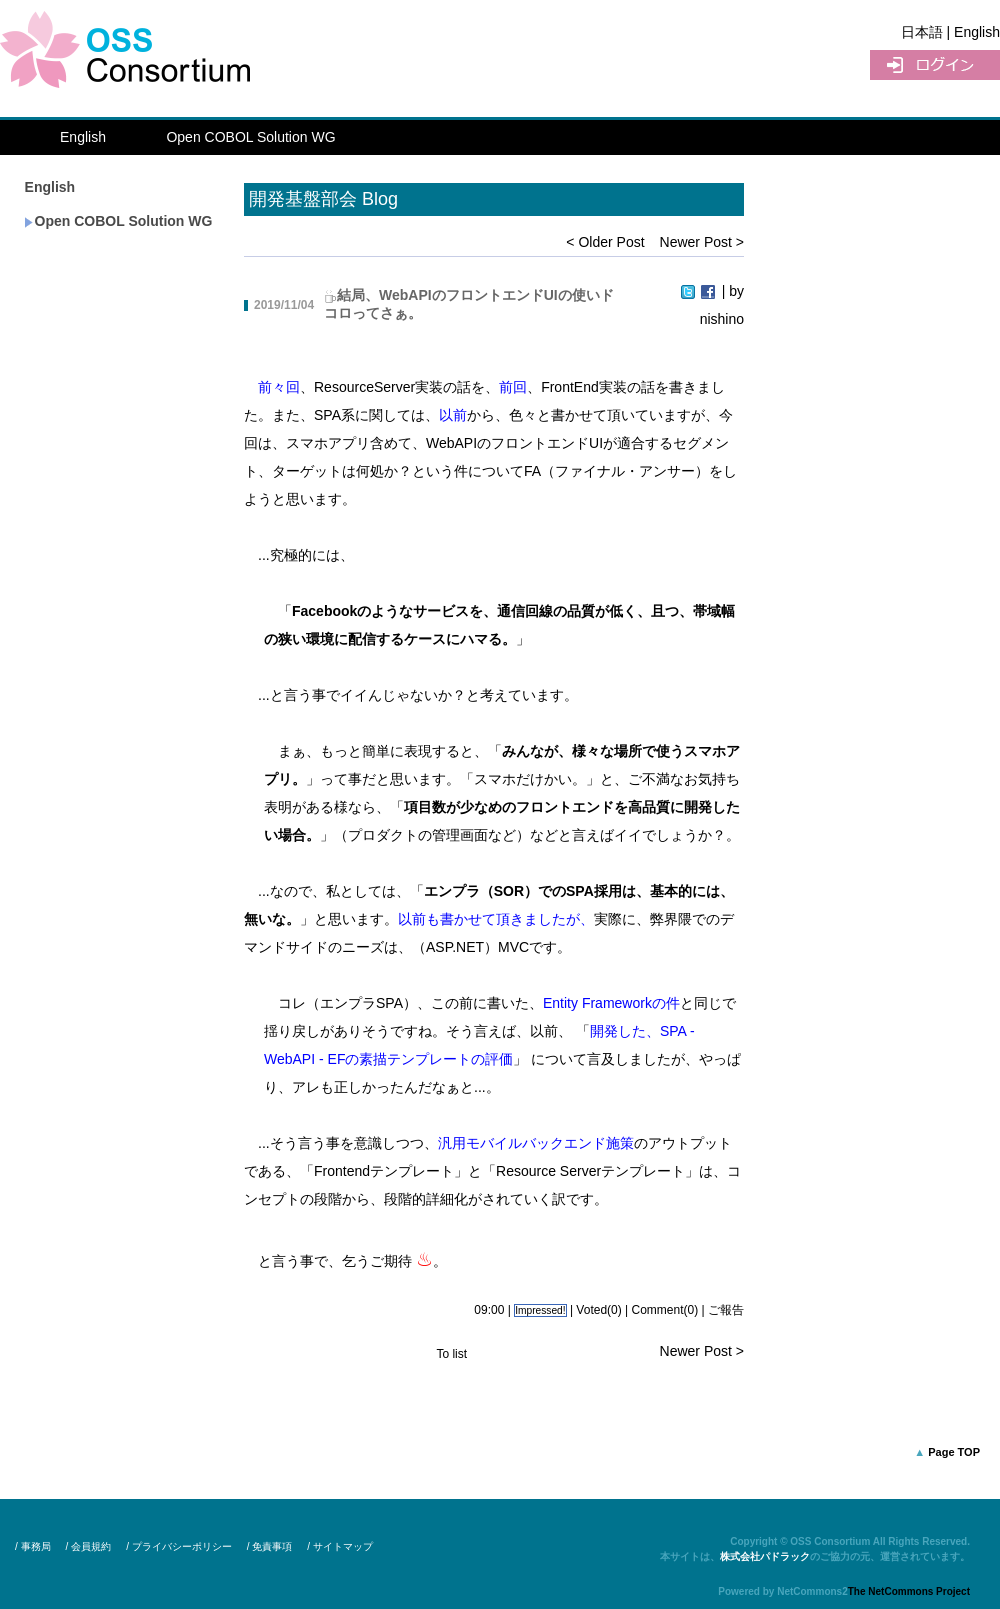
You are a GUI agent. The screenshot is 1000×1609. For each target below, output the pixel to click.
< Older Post (605, 242)
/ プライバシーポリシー (179, 1546)
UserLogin (935, 65)
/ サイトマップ (340, 1546)
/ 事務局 (33, 1546)
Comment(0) (665, 1310)
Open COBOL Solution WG (250, 137)
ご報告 (726, 1310)
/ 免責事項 (270, 1546)
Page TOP (954, 1452)
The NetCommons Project (909, 1591)
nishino (722, 319)
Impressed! (540, 1310)
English (83, 137)
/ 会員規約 (89, 1546)
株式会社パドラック (765, 1556)
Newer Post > (702, 242)
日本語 (922, 32)
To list (451, 1354)
